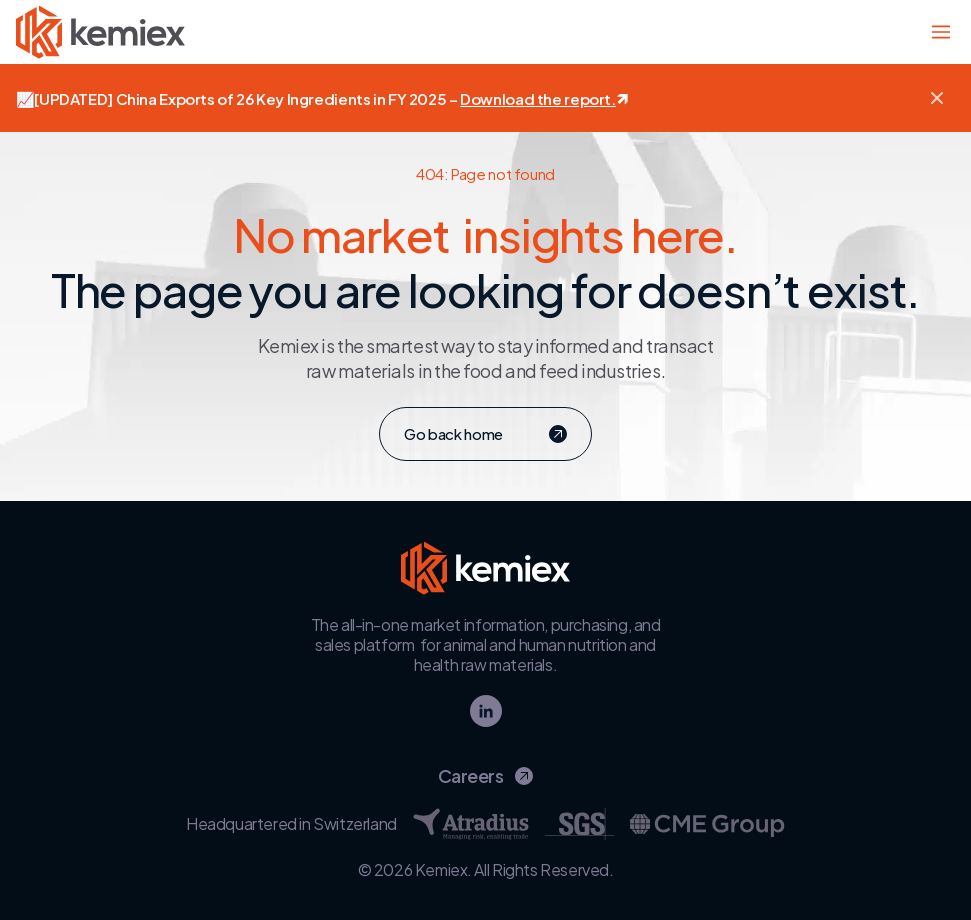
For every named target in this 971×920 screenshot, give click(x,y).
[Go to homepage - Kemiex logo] (100, 32)
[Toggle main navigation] (941, 32)
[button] (937, 98)
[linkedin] (486, 711)
